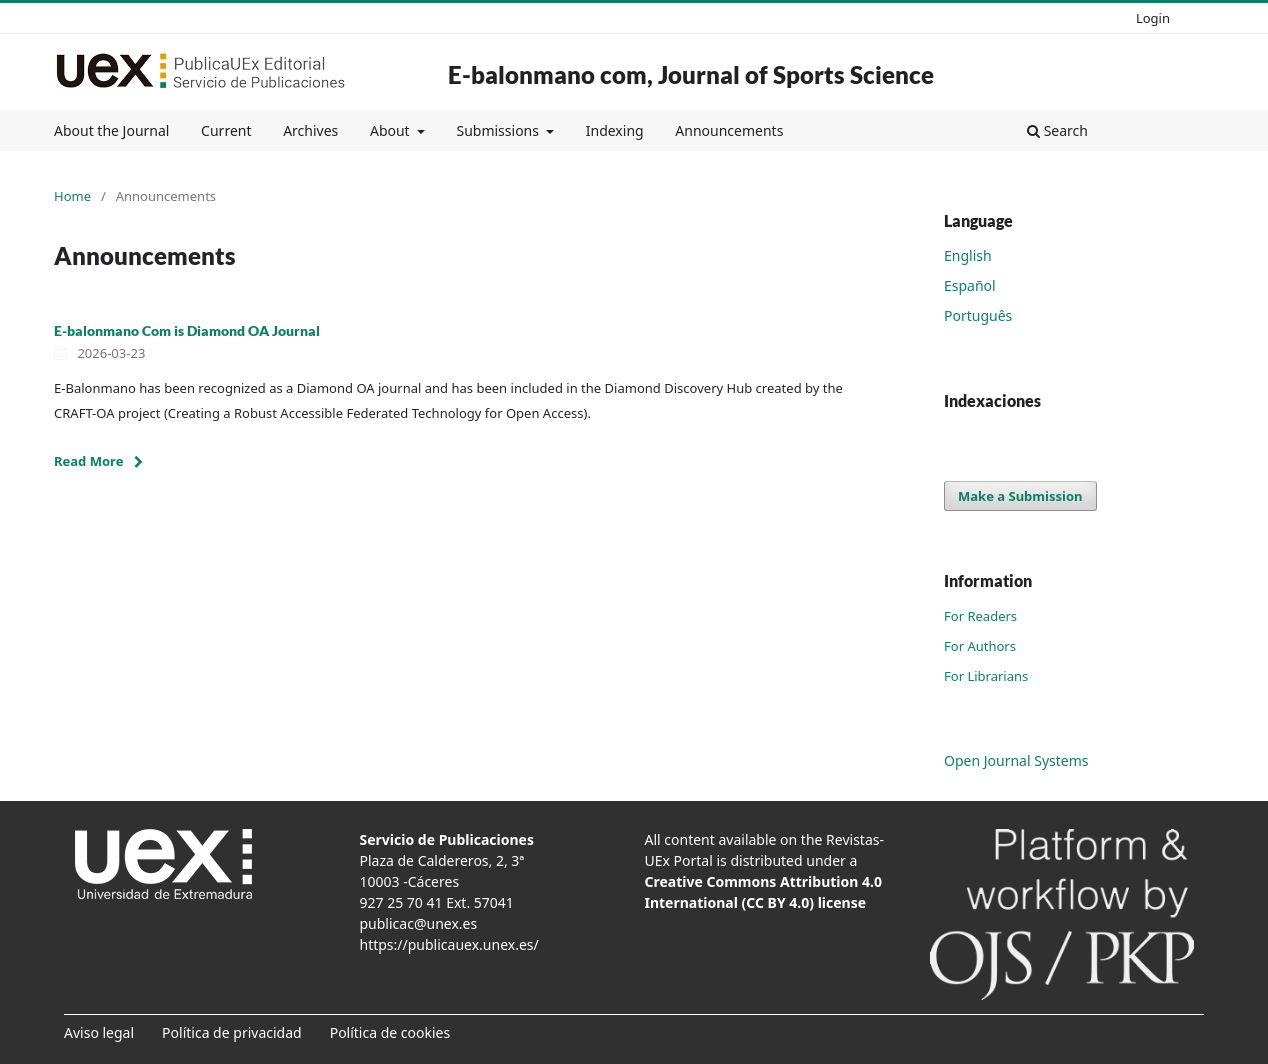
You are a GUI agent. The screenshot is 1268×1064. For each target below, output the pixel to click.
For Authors (980, 646)
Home (72, 196)
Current (226, 130)
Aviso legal (99, 1032)
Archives (310, 130)
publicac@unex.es (419, 923)
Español (970, 285)
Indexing (615, 130)
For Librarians (986, 676)
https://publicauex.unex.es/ (449, 944)
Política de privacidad (232, 1032)
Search (1057, 130)
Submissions (499, 130)
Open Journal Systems (1016, 760)
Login (1153, 18)
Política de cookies (390, 1032)
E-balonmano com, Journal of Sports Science (691, 74)
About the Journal (111, 130)
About (391, 130)
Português (978, 315)
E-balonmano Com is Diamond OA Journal (187, 330)
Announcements (729, 130)
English (968, 255)
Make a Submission (1020, 496)
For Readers (980, 616)
